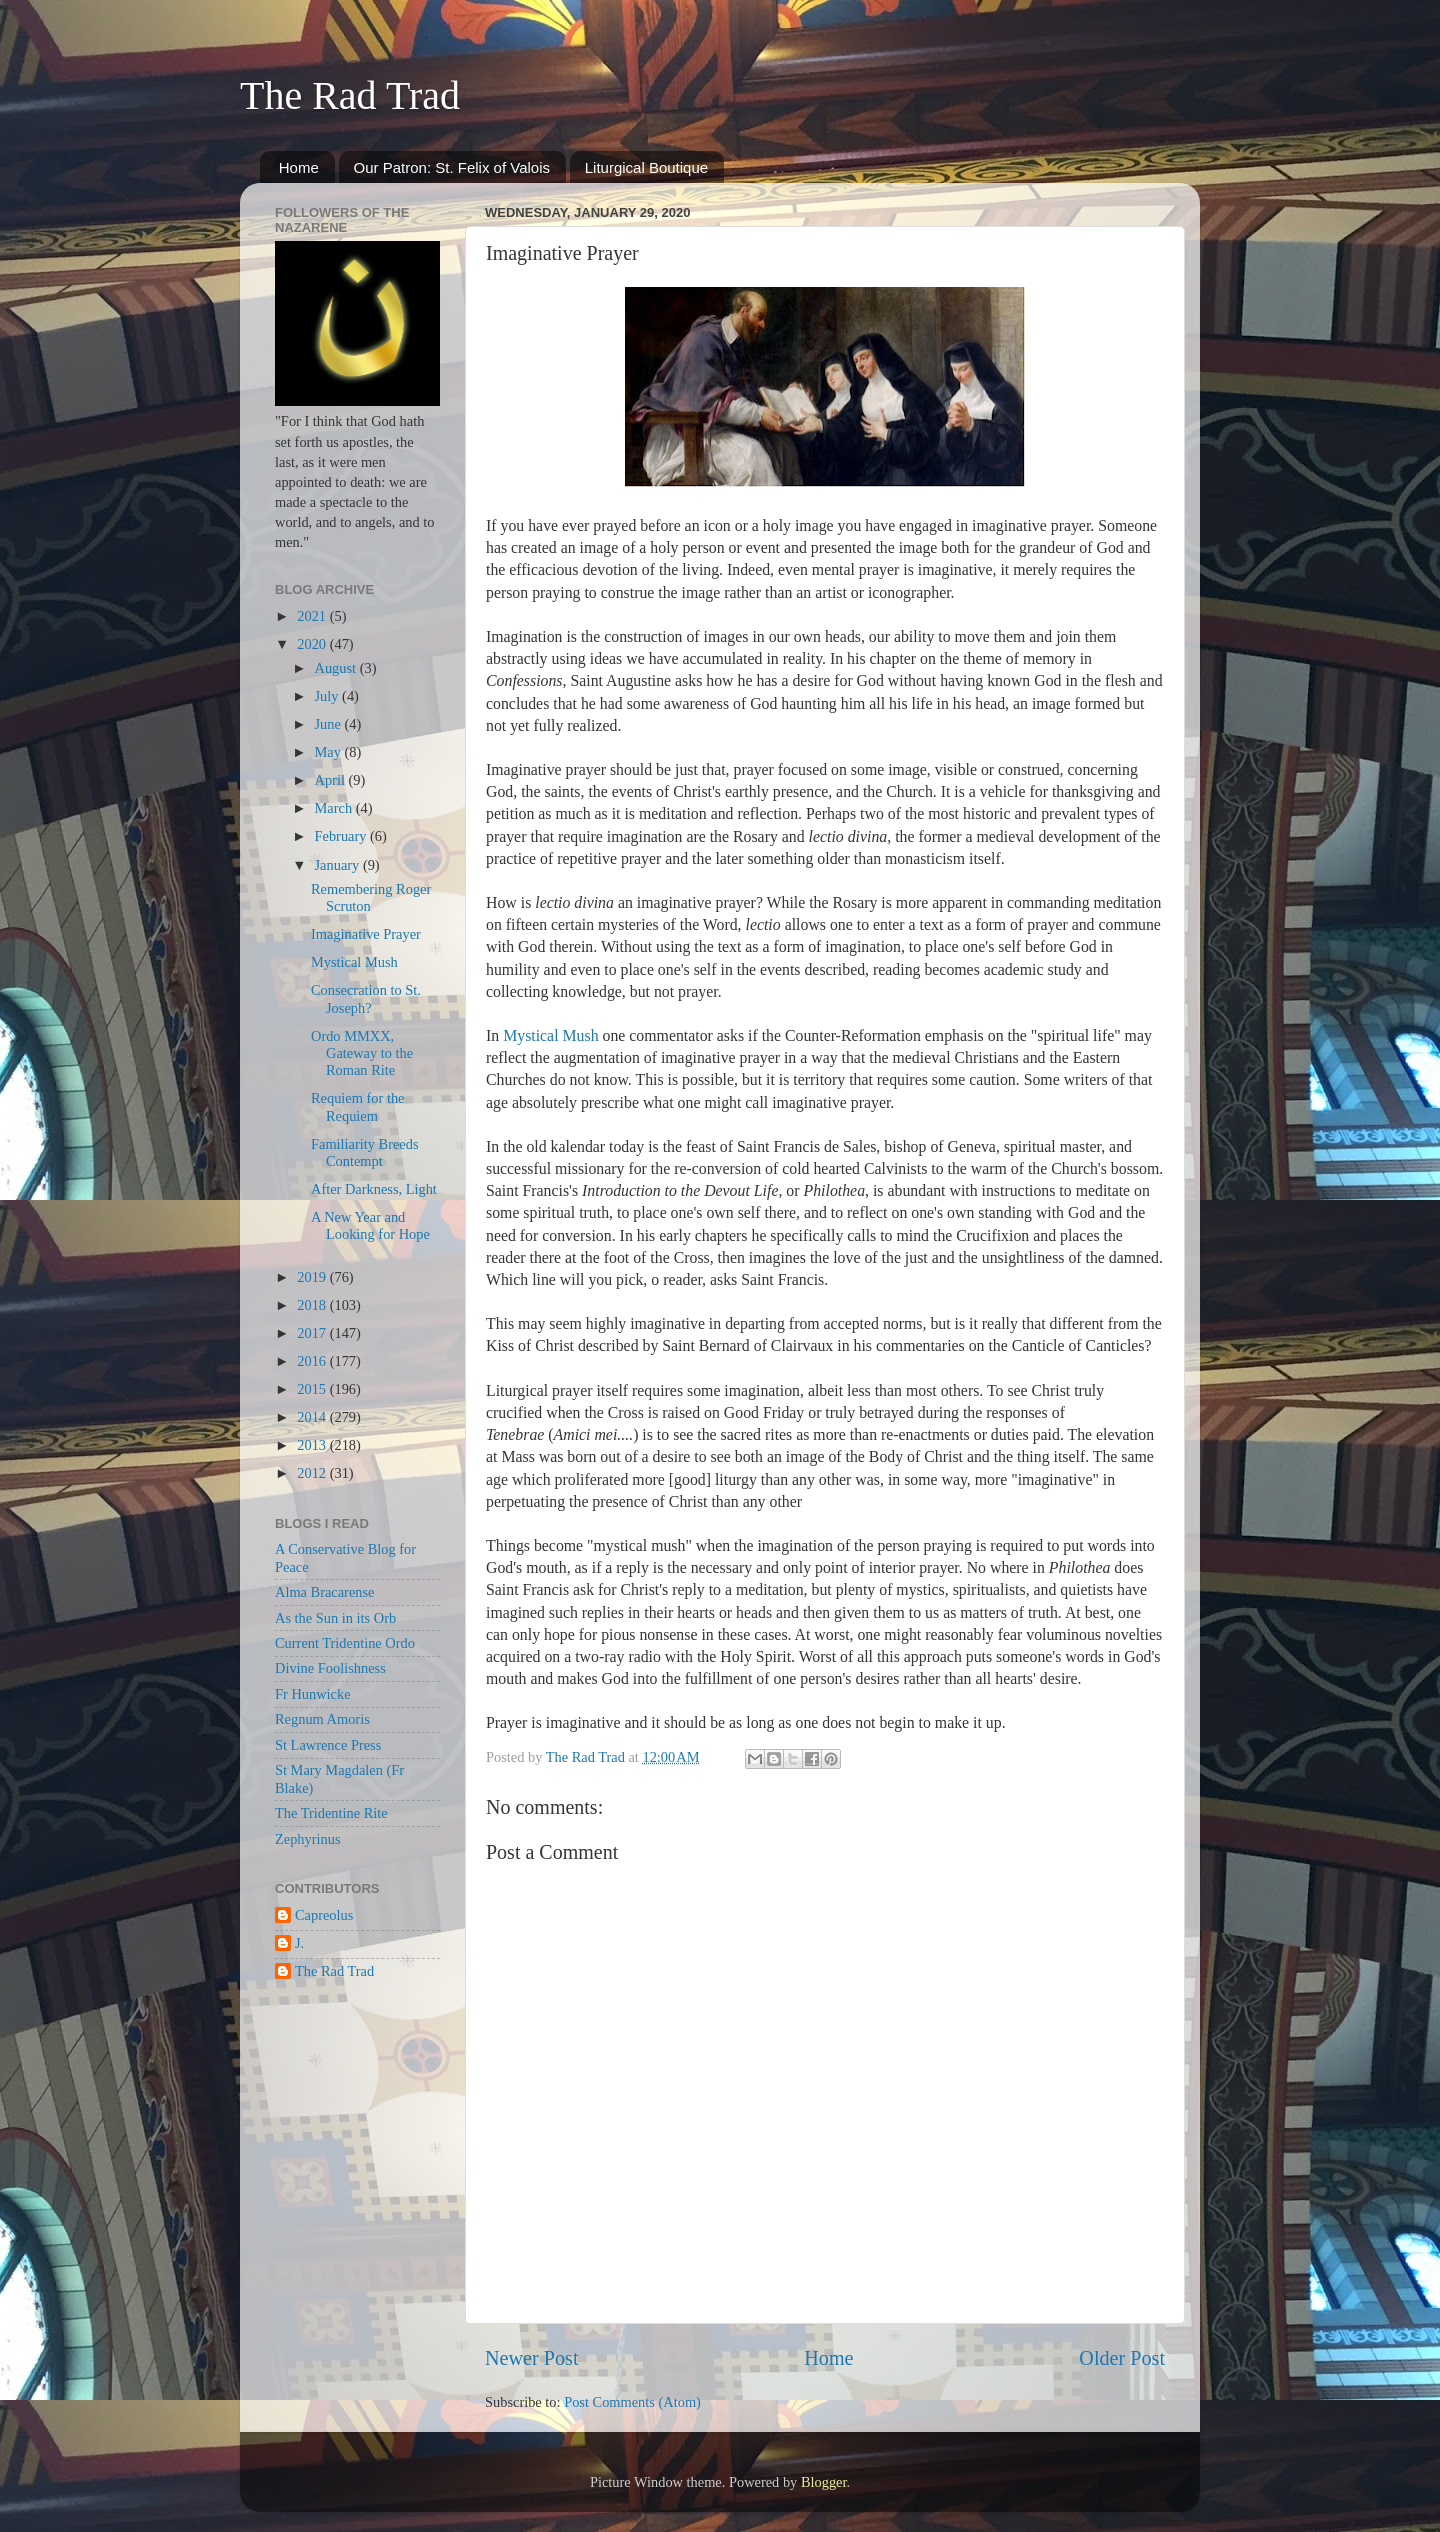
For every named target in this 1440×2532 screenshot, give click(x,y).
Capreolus (324, 1915)
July (329, 696)
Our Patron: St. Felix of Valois (452, 167)
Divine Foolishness (330, 1668)
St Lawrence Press (328, 1745)
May (330, 752)
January (339, 865)
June (330, 724)
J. (299, 1943)
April (332, 780)
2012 (313, 1473)
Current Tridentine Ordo (345, 1643)
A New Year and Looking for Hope (370, 1225)
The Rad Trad (350, 95)
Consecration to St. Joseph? (366, 998)
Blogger (824, 2482)
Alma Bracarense (324, 1592)
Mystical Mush (550, 1035)
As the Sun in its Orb (335, 1618)
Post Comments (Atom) (632, 2402)
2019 (313, 1277)
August (337, 668)
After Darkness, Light (374, 1189)
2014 (313, 1417)
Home (299, 167)
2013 (313, 1445)
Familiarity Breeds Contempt (365, 1152)
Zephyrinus (308, 1839)
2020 (313, 644)
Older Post (1122, 2358)
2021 (313, 616)
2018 (313, 1305)
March (335, 808)
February (343, 836)
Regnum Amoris (322, 1719)
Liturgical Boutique (646, 167)
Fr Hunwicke (313, 1694)
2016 (313, 1361)
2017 (313, 1333)
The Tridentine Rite (331, 1813)
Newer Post (532, 2358)
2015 (313, 1389)
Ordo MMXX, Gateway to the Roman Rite (362, 1053)
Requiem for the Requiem (358, 1106)
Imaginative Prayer (366, 934)
